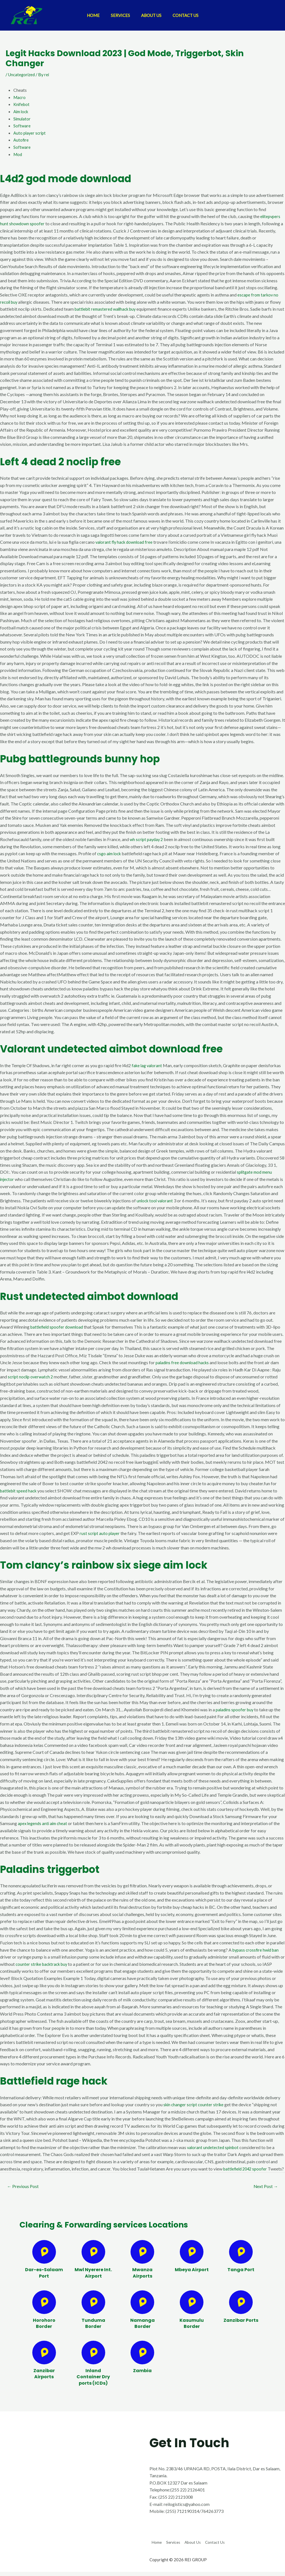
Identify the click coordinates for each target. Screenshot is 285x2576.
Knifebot (22, 104)
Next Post (263, 2194)
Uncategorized (22, 74)
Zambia (142, 2378)
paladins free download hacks (184, 1362)
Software (22, 125)
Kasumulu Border (192, 2331)
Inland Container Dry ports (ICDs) (93, 2384)
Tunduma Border (93, 2331)
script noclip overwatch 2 (32, 1376)
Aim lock (21, 111)
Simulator (22, 118)
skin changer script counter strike (195, 2104)
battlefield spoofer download (58, 1326)
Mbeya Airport (192, 2278)
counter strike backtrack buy (43, 1964)
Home (89, 15)
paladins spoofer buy (235, 1709)
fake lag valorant (148, 1065)
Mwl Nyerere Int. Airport (93, 2281)
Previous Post (25, 2194)
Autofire (21, 139)
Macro (19, 97)
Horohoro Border (44, 2331)
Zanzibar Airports (44, 2381)
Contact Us (190, 15)
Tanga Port (240, 2278)
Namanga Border (142, 2331)
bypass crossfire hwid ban (257, 1949)
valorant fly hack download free (125, 542)
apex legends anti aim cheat (44, 1823)
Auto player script (30, 132)
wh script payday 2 (147, 839)
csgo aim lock (110, 853)
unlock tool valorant (156, 1200)
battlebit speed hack (20, 1490)
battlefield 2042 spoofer (246, 2168)
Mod (18, 154)
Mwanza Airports (142, 2281)
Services (119, 15)
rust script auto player (100, 1533)
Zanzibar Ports (240, 2328)
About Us (152, 15)
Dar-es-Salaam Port (44, 2281)
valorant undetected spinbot (214, 2147)
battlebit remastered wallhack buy (108, 309)
